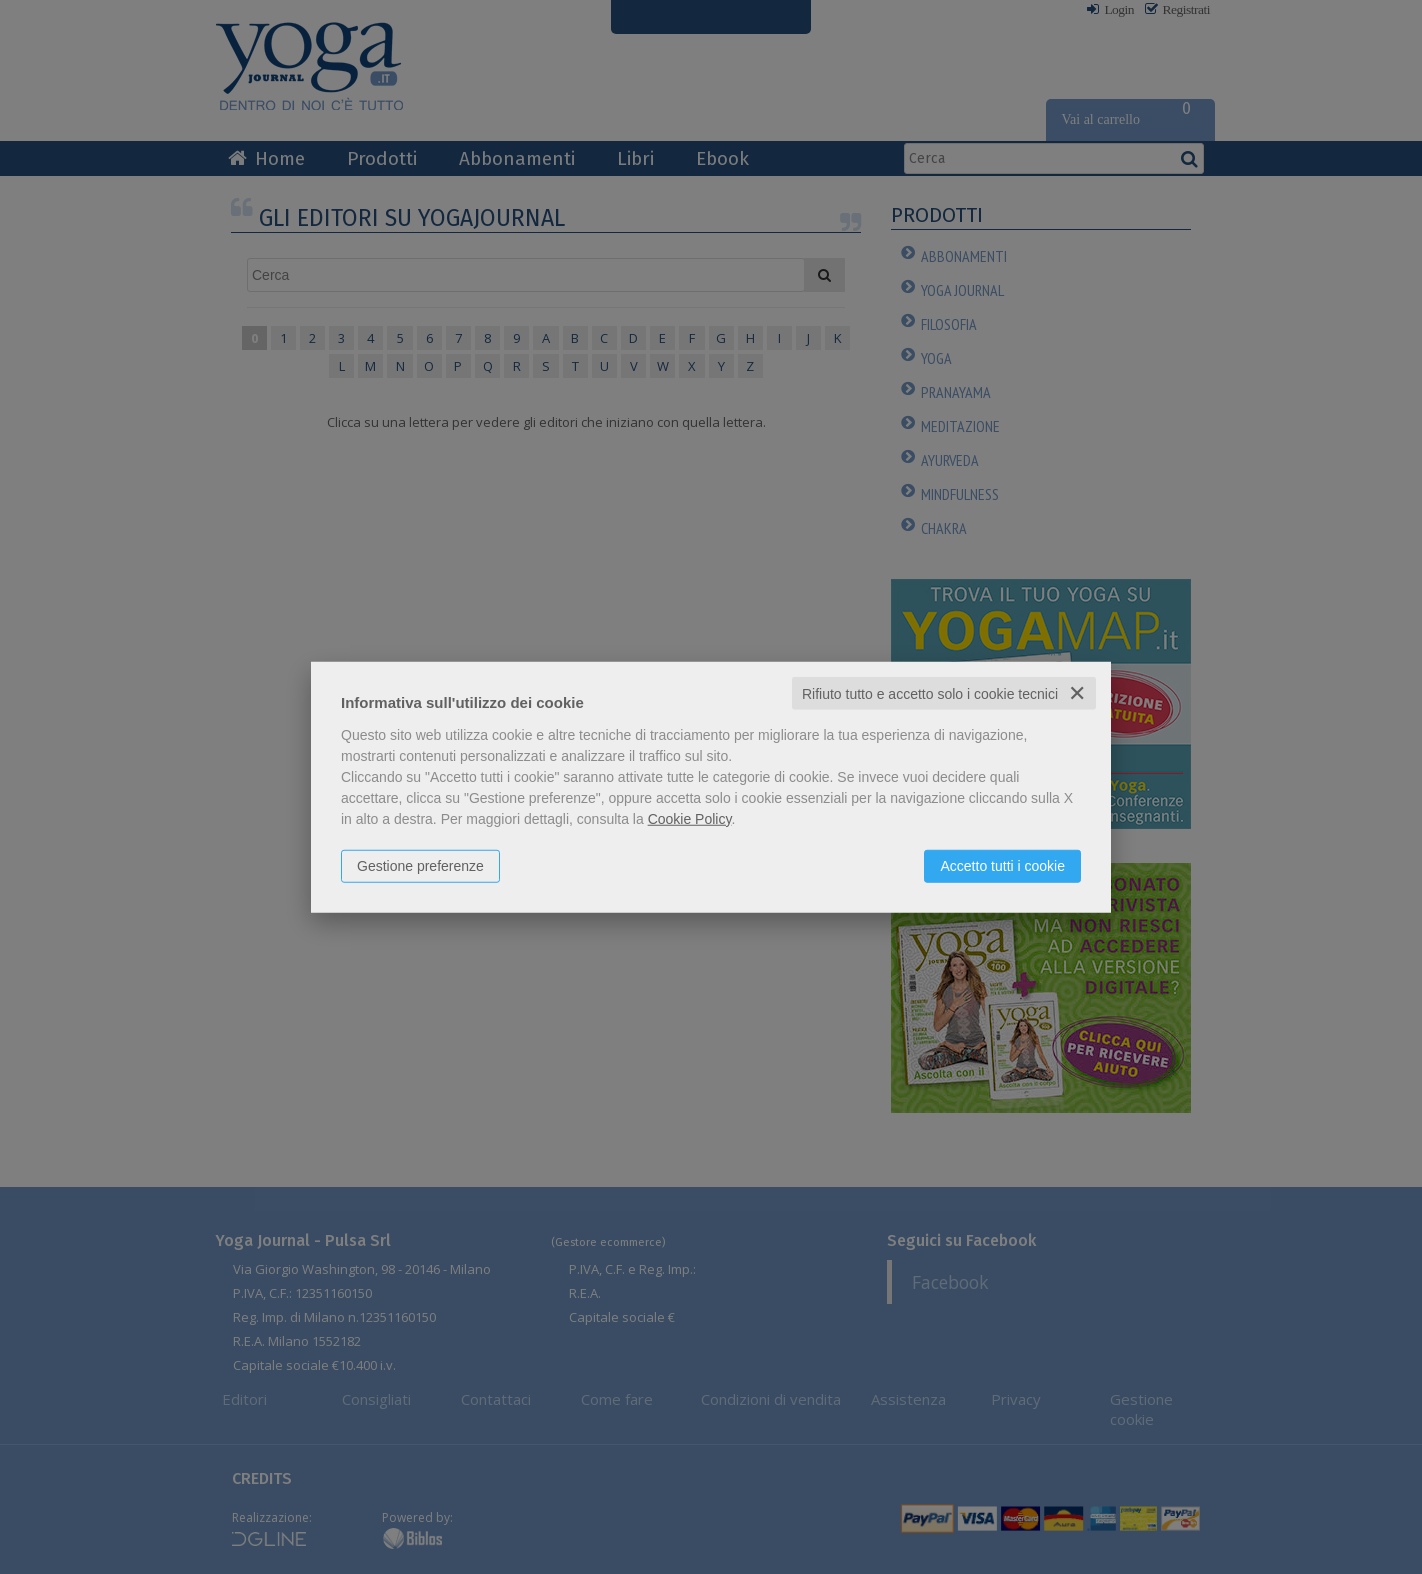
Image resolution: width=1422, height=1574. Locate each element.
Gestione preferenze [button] (420, 865)
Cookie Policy (690, 818)
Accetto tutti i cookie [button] (1002, 865)
